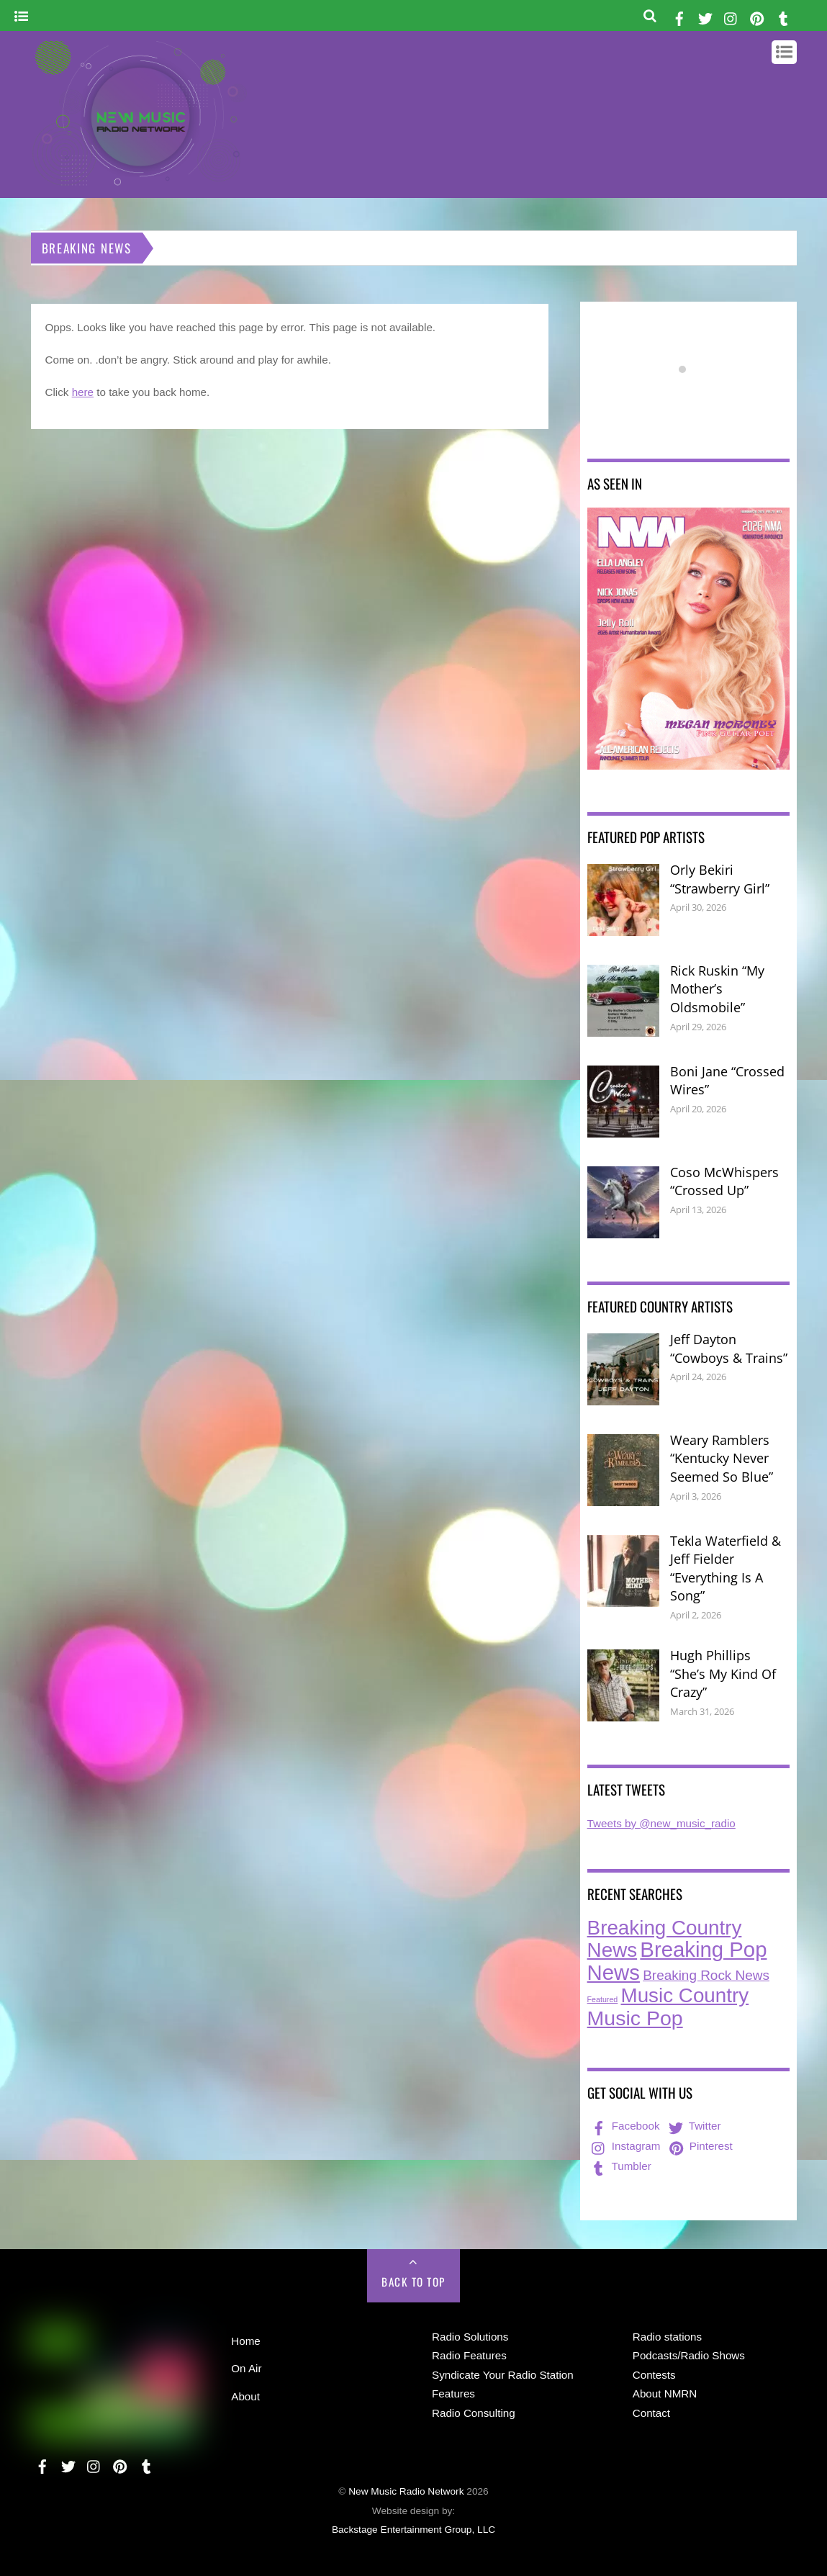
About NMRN (665, 2393)
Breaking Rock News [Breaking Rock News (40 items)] (706, 1975)
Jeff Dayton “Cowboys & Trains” (728, 1348)
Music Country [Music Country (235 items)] (685, 1995)
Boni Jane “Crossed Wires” (727, 1081)
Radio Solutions (470, 2336)
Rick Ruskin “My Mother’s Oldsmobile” (717, 989)
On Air (246, 2368)
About (245, 2396)
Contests (654, 2375)
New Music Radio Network (406, 2491)
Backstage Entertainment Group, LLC (413, 2529)
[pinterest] (757, 16)
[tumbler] (784, 16)
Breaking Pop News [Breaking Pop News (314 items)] (677, 1960)
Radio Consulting (473, 2413)
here (83, 392)
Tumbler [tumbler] (620, 2166)
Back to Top (413, 2281)
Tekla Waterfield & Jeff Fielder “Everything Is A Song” (725, 1568)
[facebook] (679, 16)
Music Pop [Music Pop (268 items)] (635, 2018)
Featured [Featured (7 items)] (602, 1999)
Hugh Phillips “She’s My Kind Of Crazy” (723, 1674)
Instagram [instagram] (625, 2146)
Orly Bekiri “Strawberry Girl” (719, 879)
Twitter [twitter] (693, 2126)
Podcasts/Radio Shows (689, 2355)
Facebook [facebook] (624, 2126)
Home (246, 2341)
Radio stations (667, 2336)
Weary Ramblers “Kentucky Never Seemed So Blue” (721, 1458)
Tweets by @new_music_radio (661, 1823)
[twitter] (705, 16)
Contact (651, 2413)
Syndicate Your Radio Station (503, 2375)
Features (453, 2393)
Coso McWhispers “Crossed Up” (724, 1181)
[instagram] (731, 16)
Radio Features (469, 2355)
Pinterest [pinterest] (699, 2146)
